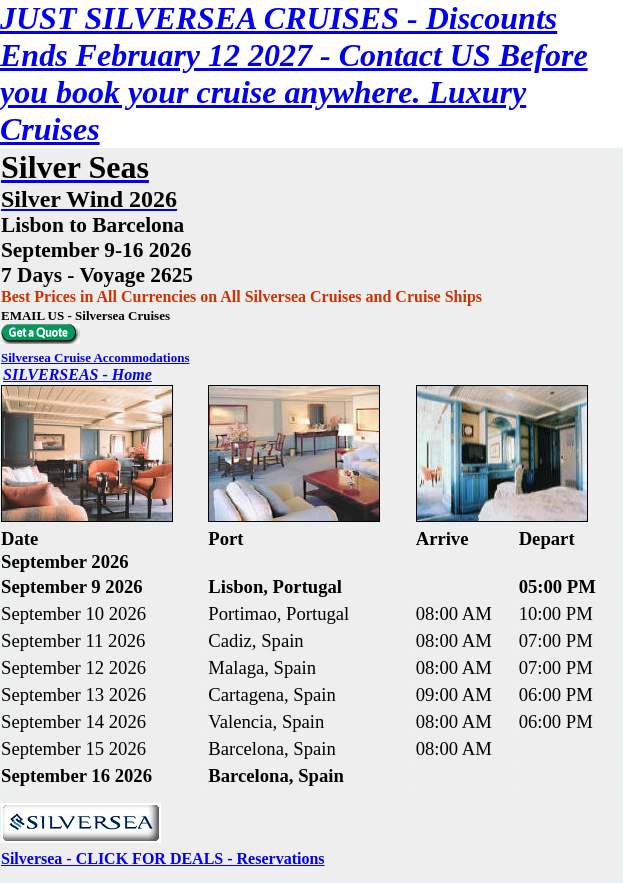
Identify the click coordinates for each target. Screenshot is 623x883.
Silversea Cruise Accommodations (95, 357)
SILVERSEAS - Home (77, 374)
